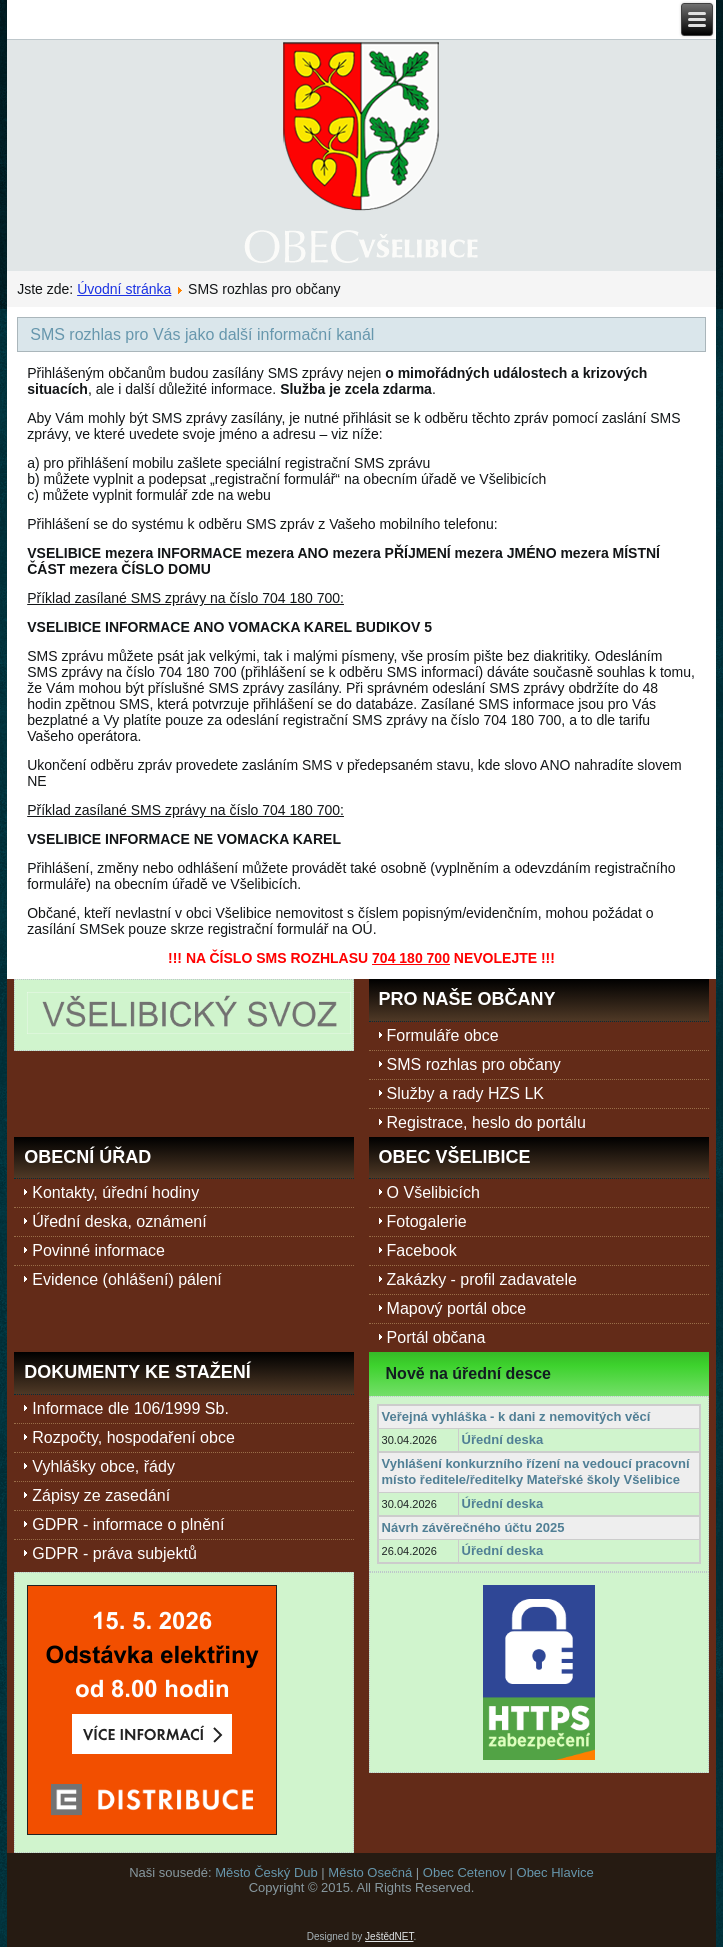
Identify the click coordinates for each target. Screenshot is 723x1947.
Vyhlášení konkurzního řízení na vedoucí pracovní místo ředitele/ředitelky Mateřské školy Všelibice (536, 1471)
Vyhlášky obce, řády (103, 1466)
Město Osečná (370, 1872)
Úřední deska (503, 1439)
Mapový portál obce (457, 1308)
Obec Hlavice (555, 1872)
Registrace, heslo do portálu (486, 1122)
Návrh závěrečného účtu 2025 (473, 1527)
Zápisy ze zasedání (101, 1495)
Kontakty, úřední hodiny (115, 1192)
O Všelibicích (433, 1192)
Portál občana (436, 1337)
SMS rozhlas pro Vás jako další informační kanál (202, 334)
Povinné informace (98, 1250)
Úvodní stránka (124, 289)
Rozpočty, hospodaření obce (133, 1437)
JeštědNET (389, 1936)
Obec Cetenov (464, 1872)
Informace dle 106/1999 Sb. (130, 1408)
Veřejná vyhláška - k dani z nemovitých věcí (516, 1416)
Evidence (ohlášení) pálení (126, 1279)
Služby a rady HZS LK (465, 1093)
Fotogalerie (427, 1221)
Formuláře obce (443, 1035)
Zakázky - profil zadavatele (482, 1279)
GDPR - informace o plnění (128, 1524)
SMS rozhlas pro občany (474, 1064)
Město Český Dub (266, 1872)
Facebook (422, 1250)
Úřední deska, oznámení (119, 1221)
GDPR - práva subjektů (114, 1553)
